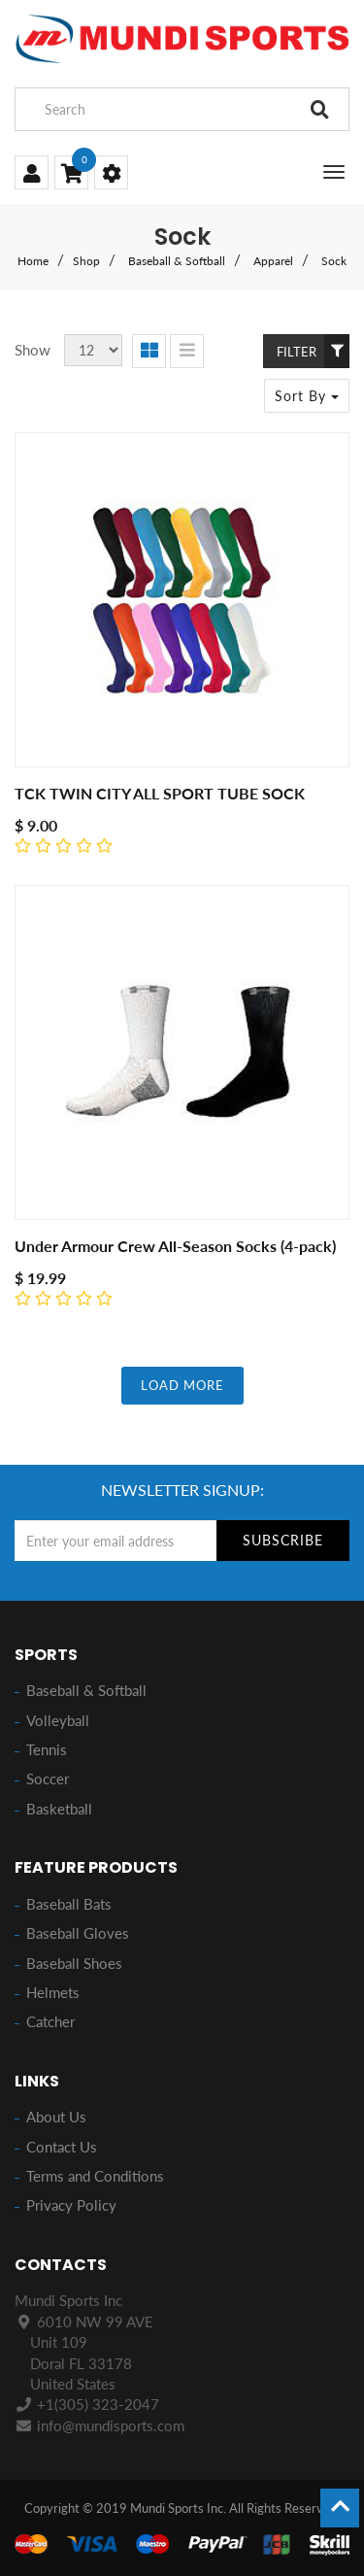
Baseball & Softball (176, 261)
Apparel (273, 261)
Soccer (47, 1778)
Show (32, 349)
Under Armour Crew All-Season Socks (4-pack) (175, 1246)
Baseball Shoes (74, 1963)
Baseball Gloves (77, 1933)
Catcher (50, 2021)
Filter (313, 351)
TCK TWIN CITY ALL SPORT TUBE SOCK (160, 793)
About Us (56, 2116)
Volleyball (57, 1720)
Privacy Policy (71, 2205)
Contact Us (61, 2146)
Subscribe (283, 1540)
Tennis (46, 1749)
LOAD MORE (182, 1385)
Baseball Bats (69, 1904)
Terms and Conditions (95, 2176)
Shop (86, 261)
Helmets (53, 1992)
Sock (334, 261)
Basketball (59, 1808)
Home (33, 261)
